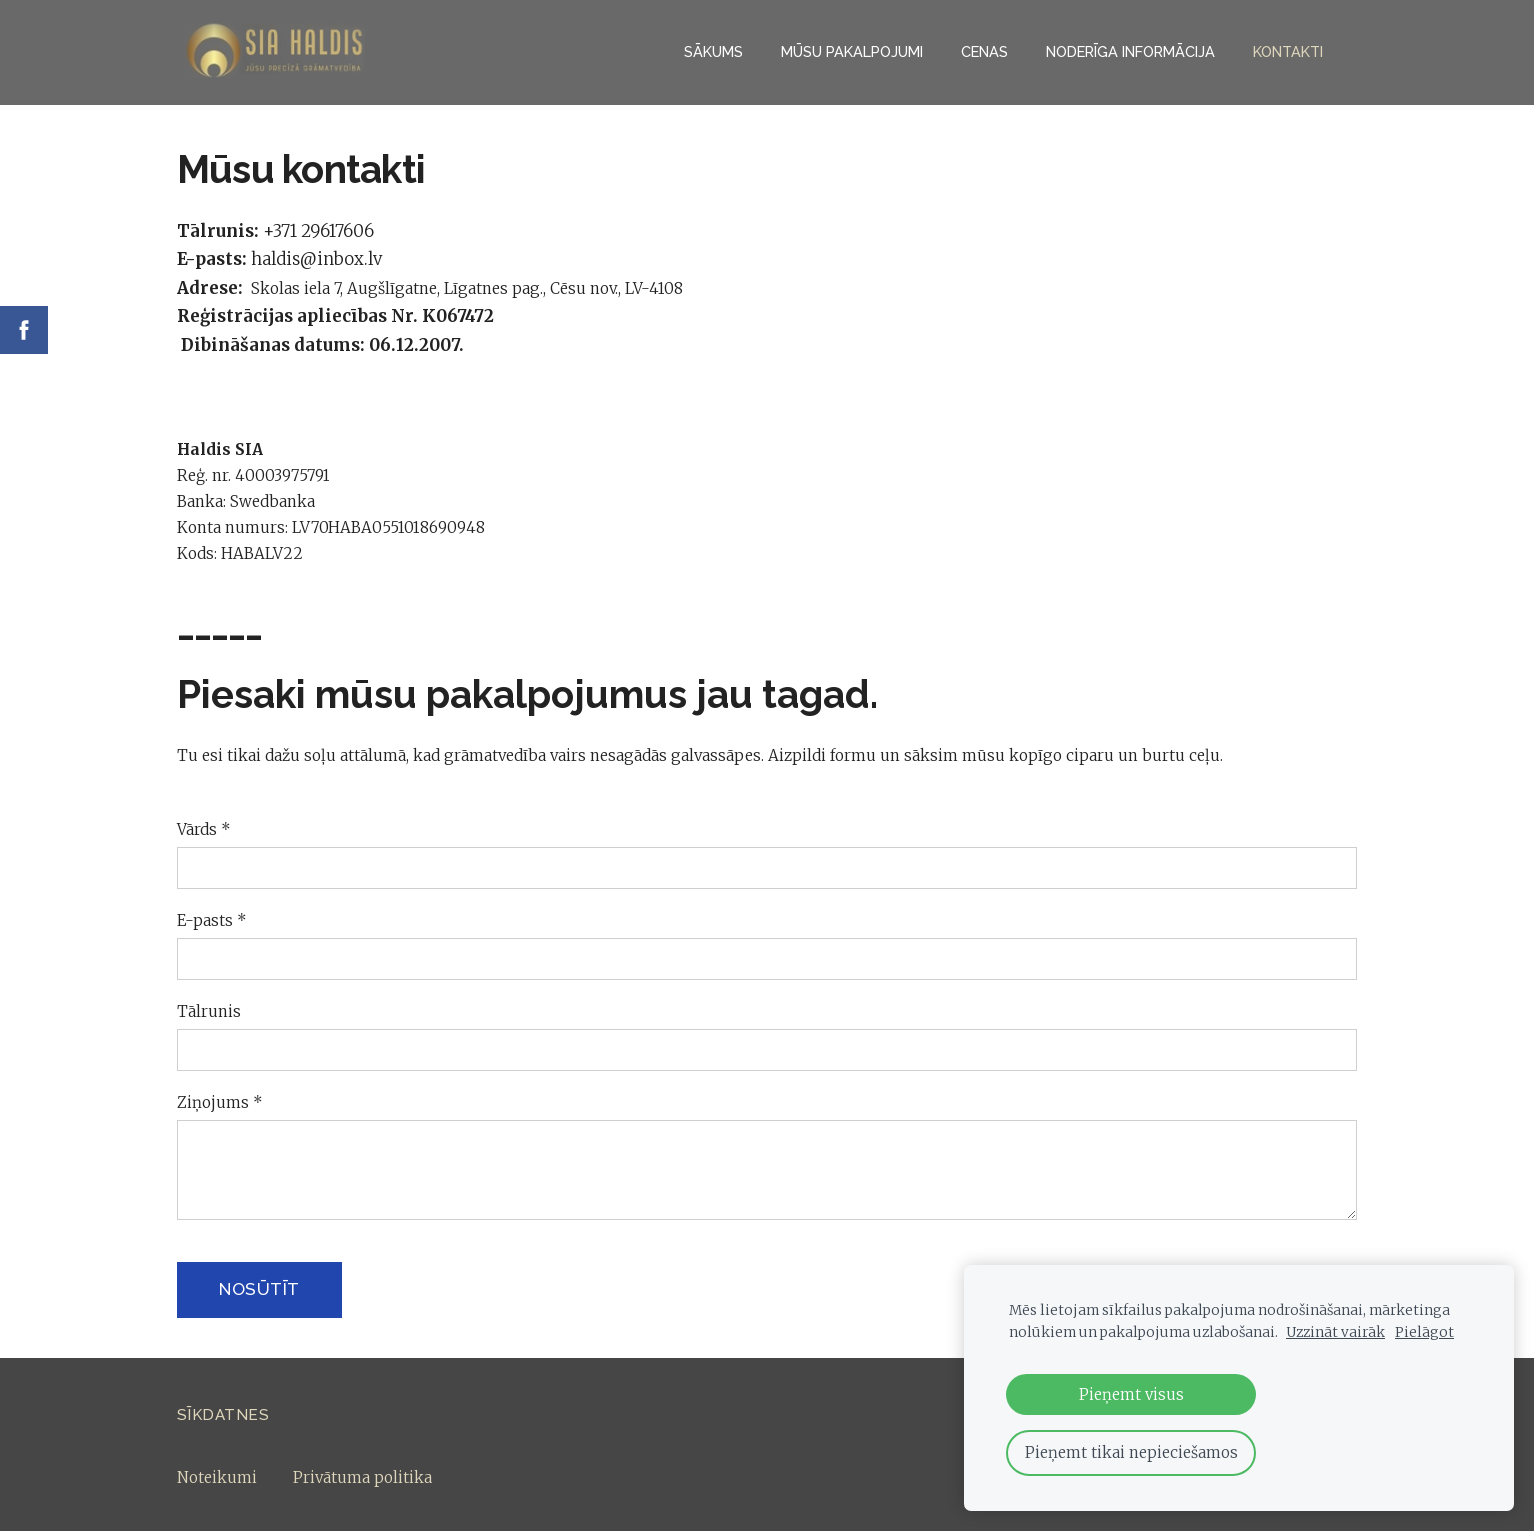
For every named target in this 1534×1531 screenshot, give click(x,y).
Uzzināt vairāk (1335, 1332)
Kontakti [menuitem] (1288, 51)
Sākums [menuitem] (713, 51)
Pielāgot (1424, 1332)
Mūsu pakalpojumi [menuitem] (852, 51)
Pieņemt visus (1131, 1394)
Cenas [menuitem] (984, 51)
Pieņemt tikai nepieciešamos (1131, 1452)
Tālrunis (209, 1011)
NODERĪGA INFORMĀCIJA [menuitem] (1130, 51)
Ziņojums (220, 1102)
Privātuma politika (362, 1477)
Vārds (204, 829)
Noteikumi (217, 1477)
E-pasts (212, 920)
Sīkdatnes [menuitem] (223, 1415)
